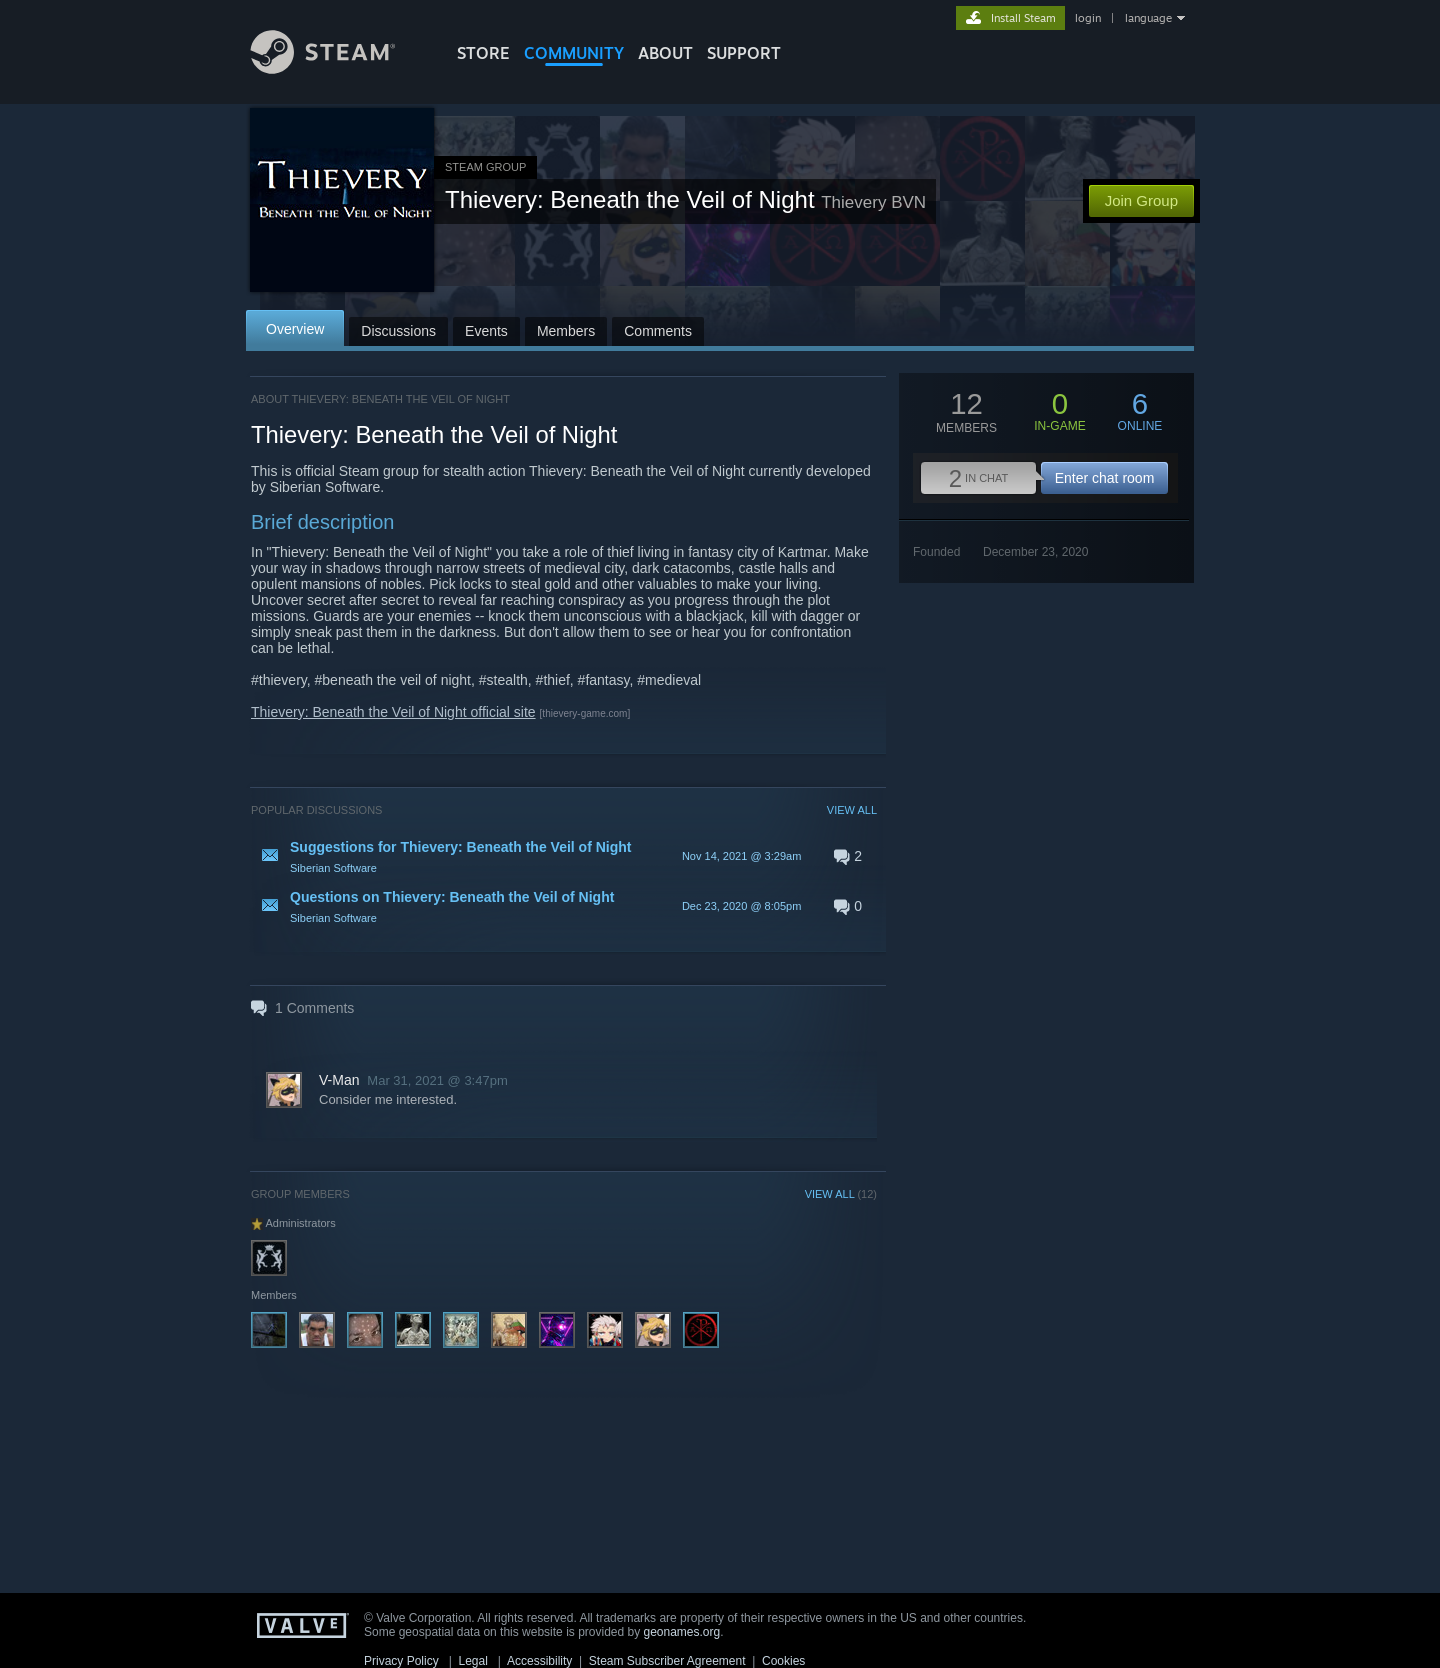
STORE (483, 53)
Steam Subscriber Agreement (667, 1661)
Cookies (783, 1661)
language (1148, 18)
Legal (472, 1661)
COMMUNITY (574, 53)
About (665, 53)
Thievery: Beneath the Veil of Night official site (393, 712)
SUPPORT (744, 53)
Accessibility (539, 1661)
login (1088, 18)
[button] (564, 856)
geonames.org (682, 1632)
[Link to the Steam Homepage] (338, 68)
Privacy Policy (401, 1661)
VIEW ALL (852, 810)
